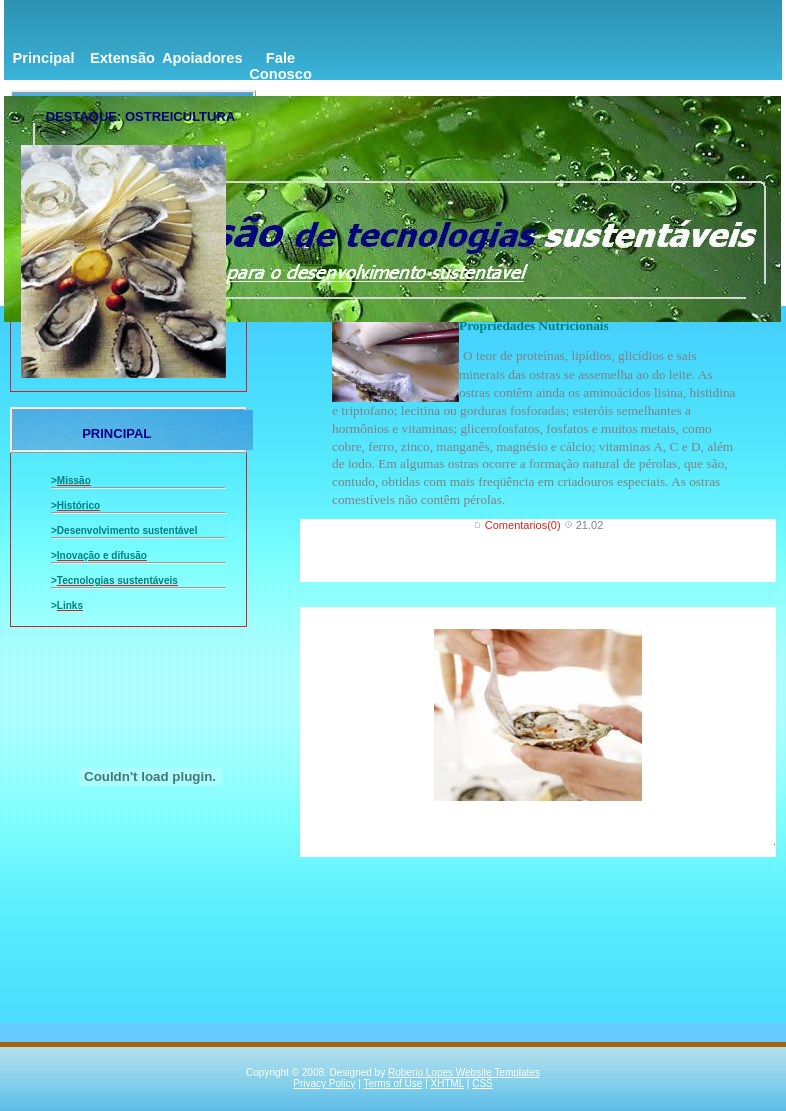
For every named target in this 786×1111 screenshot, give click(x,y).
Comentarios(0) (523, 525)
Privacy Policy (324, 1083)
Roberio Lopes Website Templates (464, 1072)
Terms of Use (392, 1083)
